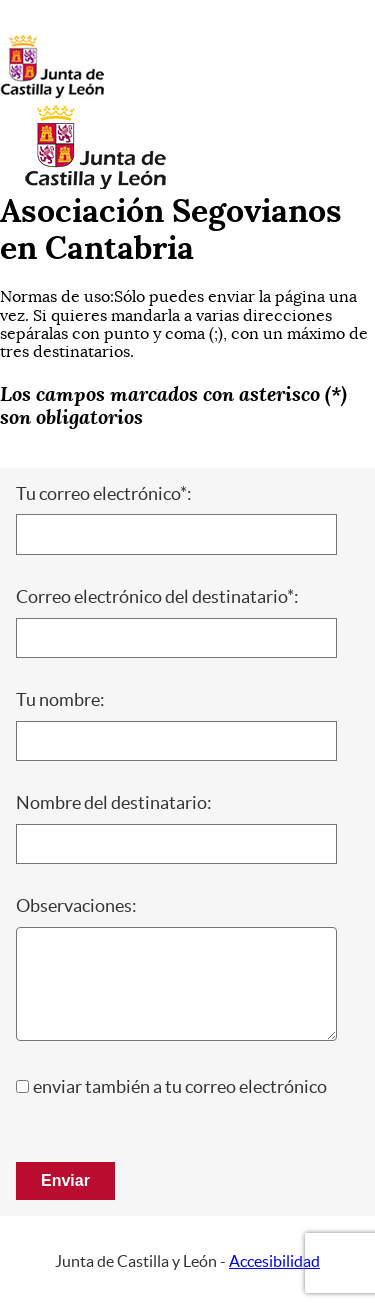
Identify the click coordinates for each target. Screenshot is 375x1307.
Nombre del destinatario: (114, 803)
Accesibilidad (274, 1261)
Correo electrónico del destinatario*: (157, 597)
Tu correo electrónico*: (104, 494)
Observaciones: (76, 906)
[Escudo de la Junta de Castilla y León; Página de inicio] (52, 94)
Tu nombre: (60, 700)
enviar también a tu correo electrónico (180, 1086)
